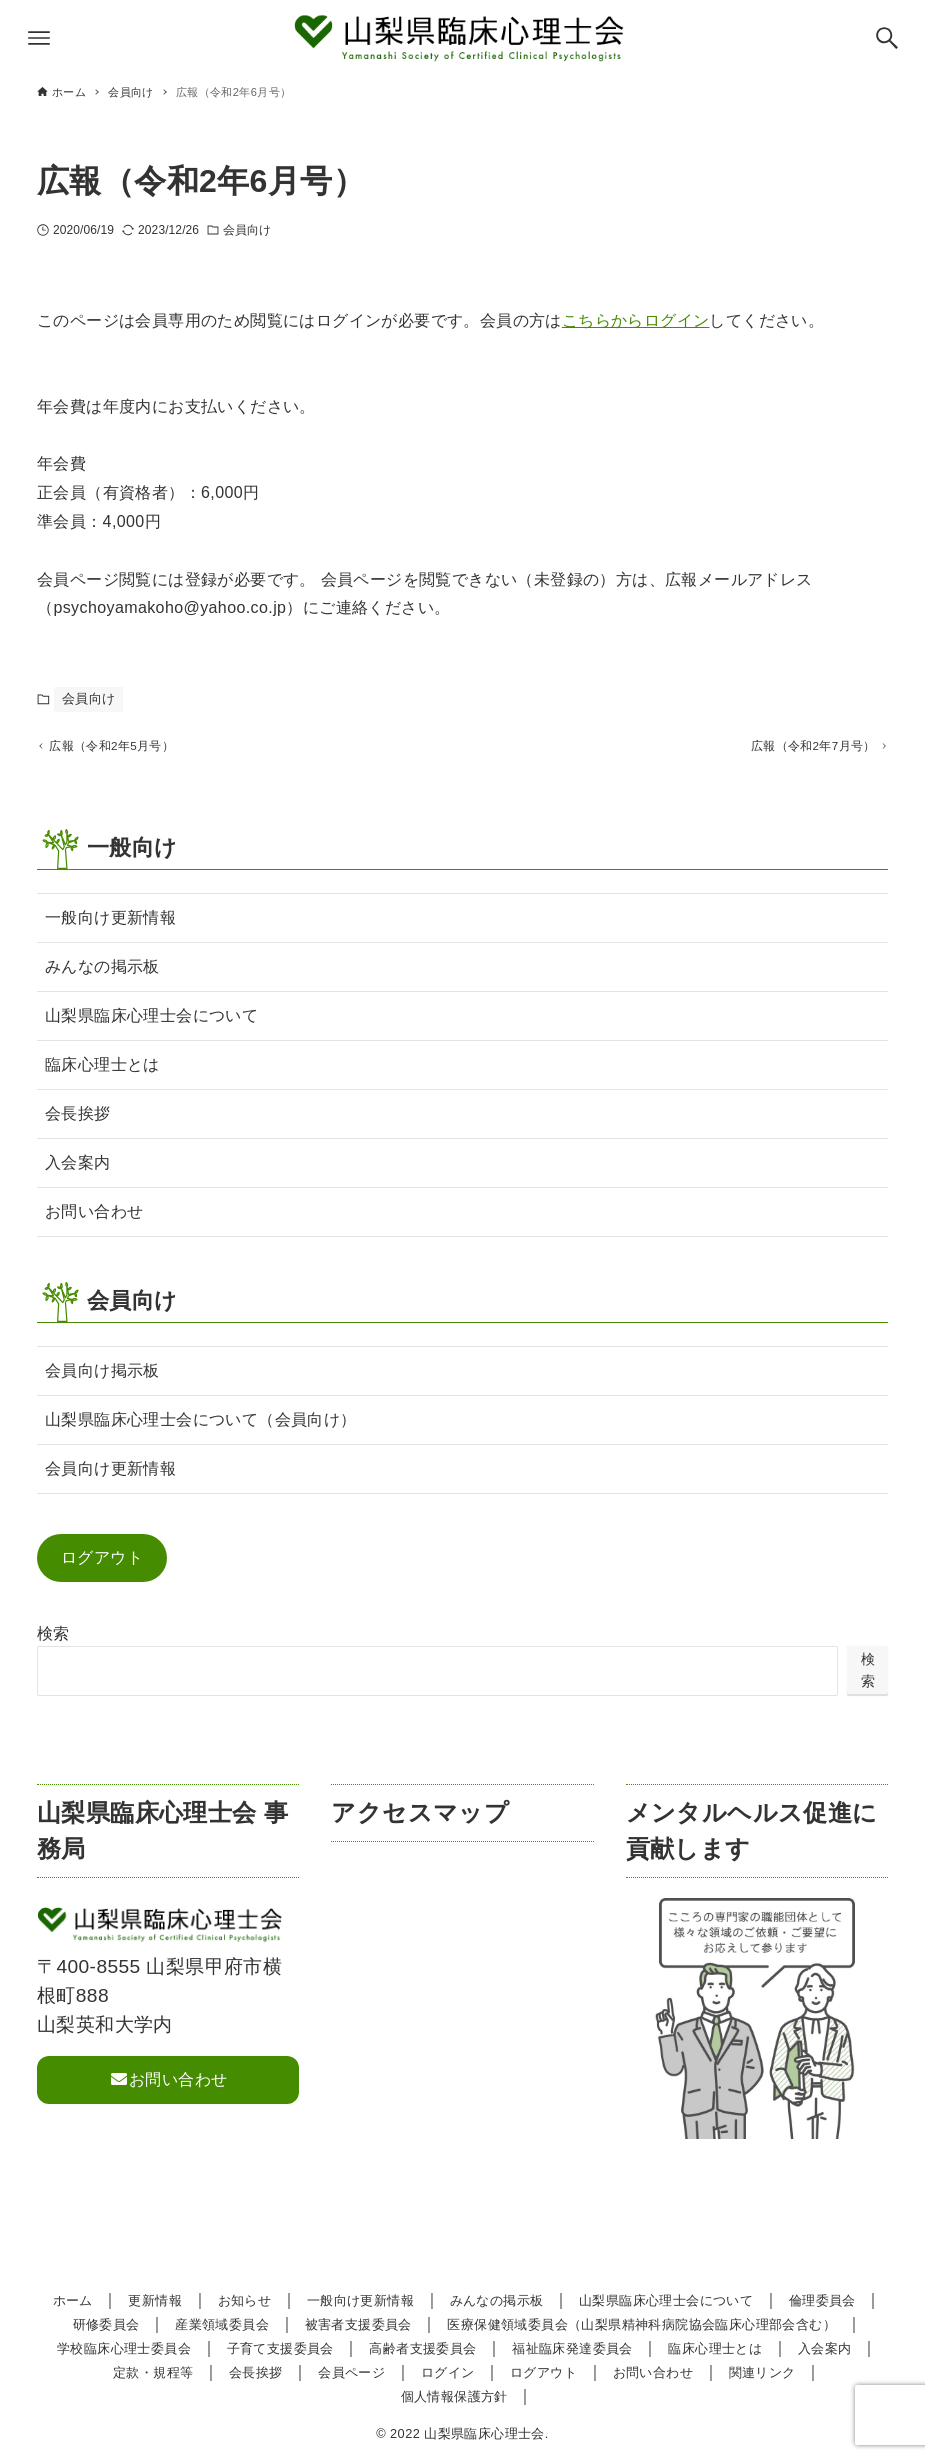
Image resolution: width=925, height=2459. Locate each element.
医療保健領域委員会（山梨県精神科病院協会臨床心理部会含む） (641, 2324)
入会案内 (78, 1169)
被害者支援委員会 (358, 2324)
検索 (53, 1640)
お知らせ (245, 2300)
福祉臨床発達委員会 (572, 2348)
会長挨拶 (78, 1120)
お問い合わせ (94, 1218)
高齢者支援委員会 (422, 2348)
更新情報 (155, 2300)
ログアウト (102, 1564)
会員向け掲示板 (102, 1377)
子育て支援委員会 (280, 2348)
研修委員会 (106, 2324)
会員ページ (351, 2372)
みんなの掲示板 (102, 973)
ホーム (73, 2300)
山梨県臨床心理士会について (151, 1022)
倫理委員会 (822, 2300)
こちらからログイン (636, 320)
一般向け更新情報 (110, 924)
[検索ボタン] (887, 38)
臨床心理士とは (102, 1071)
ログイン (448, 2372)
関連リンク (762, 2372)
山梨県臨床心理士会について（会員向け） (201, 1426)
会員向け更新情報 (110, 1475)
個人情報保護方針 (454, 2396)
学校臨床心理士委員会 (124, 2348)
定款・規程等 (153, 2372)
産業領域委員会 (222, 2324)
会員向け (247, 230)
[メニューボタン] (39, 38)
